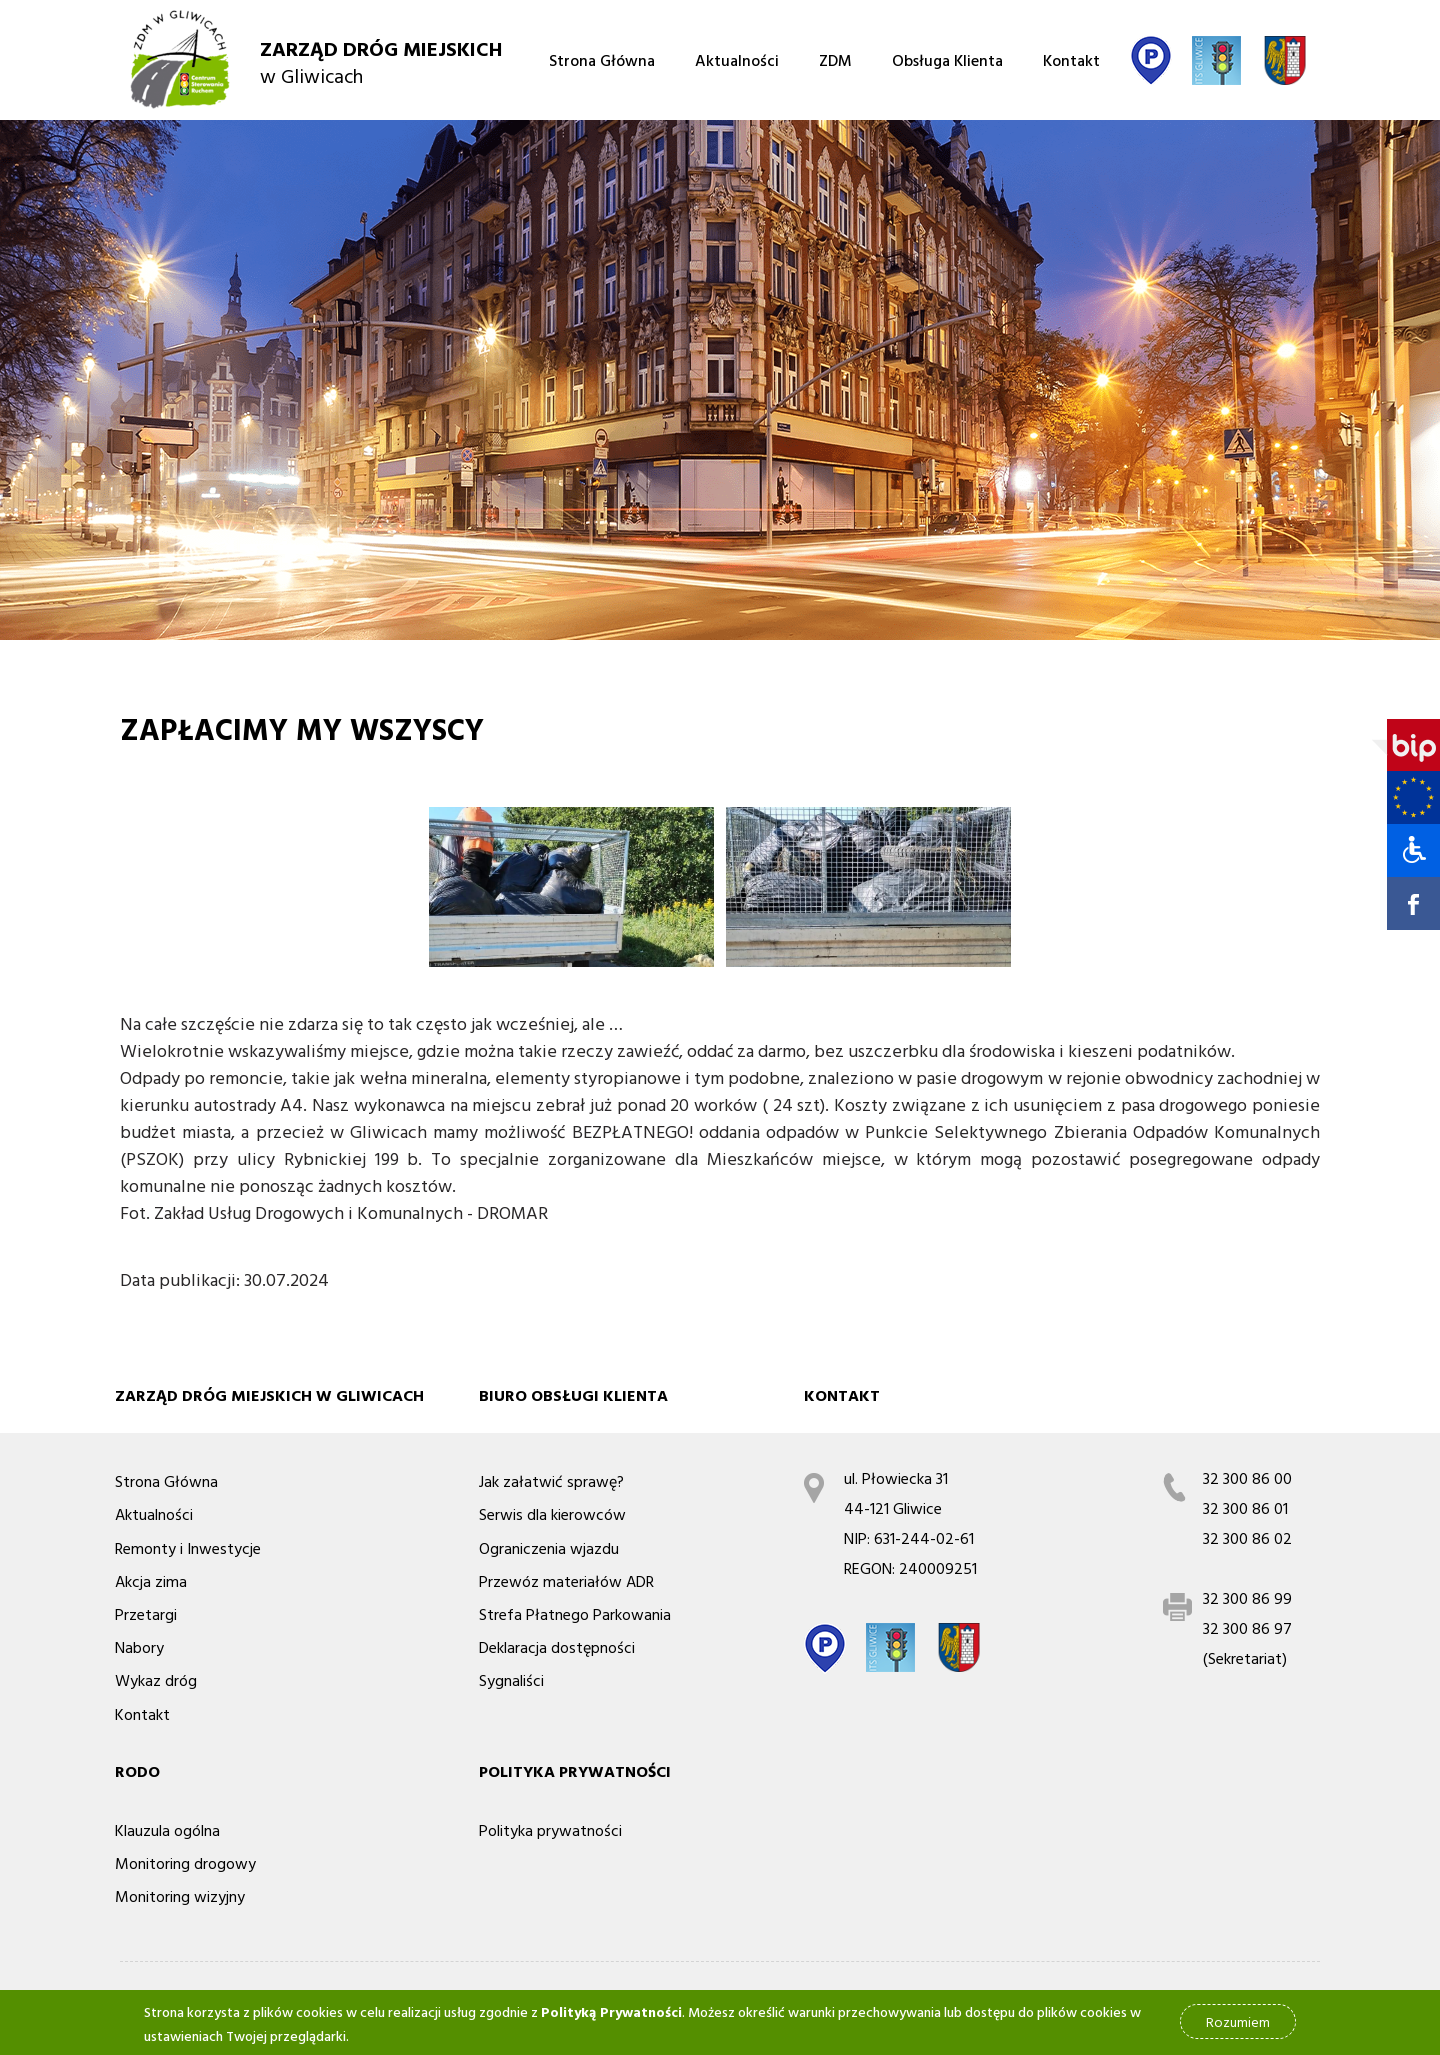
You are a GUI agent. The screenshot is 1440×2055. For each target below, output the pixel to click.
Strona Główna (602, 60)
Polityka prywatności (550, 1830)
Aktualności (737, 60)
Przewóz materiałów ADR (566, 1581)
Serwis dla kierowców (552, 1514)
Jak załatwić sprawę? (551, 1481)
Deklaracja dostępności (557, 1647)
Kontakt (1071, 60)
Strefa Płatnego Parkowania (575, 1614)
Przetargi (146, 1614)
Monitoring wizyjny (180, 1896)
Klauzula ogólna (167, 1830)
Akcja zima (151, 1581)
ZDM (835, 60)
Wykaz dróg (156, 1680)
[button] (1406, 850)
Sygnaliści (511, 1680)
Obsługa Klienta (947, 60)
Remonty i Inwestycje (188, 1548)
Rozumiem (1238, 2025)
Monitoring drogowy (185, 1863)
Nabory (139, 1647)
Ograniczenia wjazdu (549, 1548)
